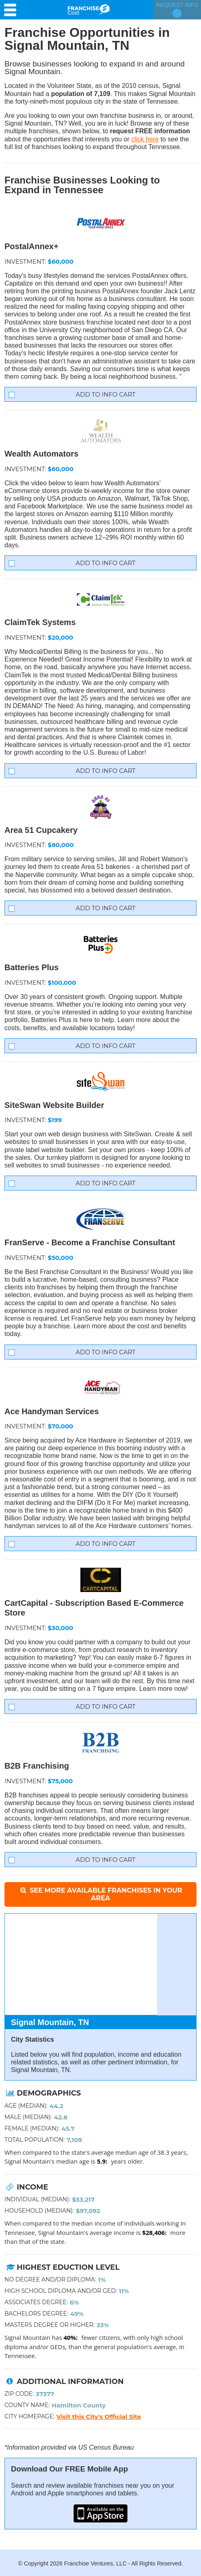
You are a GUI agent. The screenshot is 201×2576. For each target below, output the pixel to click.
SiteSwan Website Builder (54, 1105)
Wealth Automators (41, 453)
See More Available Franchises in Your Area (100, 1894)
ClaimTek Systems (40, 622)
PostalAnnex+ (31, 246)
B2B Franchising (36, 1765)
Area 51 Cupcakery (41, 830)
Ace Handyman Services (51, 1411)
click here (145, 139)
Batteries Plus (31, 967)
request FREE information (150, 131)
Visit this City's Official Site (98, 2416)
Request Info (177, 10)
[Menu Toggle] (12, 10)
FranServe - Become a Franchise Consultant (89, 1242)
